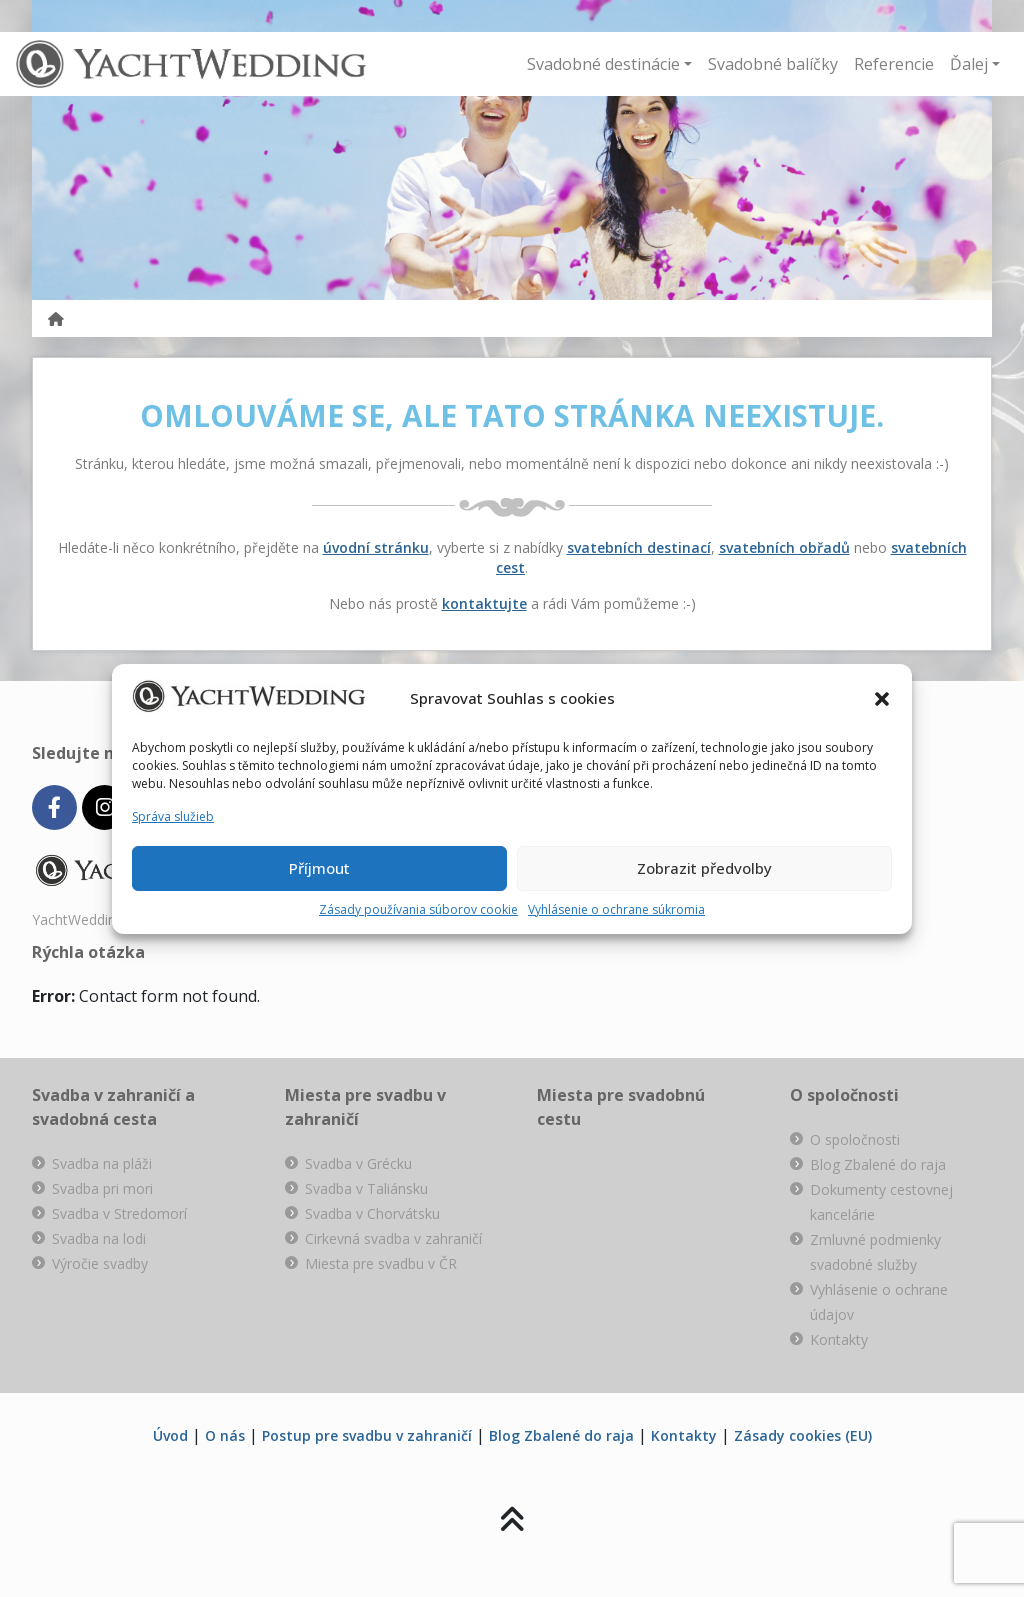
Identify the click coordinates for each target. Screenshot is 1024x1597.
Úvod (170, 1435)
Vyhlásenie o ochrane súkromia (616, 909)
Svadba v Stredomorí (119, 1213)
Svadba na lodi (99, 1238)
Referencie (894, 64)
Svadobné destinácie (603, 64)
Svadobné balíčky (773, 64)
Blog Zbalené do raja (878, 1164)
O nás (225, 1435)
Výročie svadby (100, 1263)
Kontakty (839, 1339)
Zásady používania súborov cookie (418, 909)
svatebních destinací (639, 547)
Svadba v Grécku (358, 1163)
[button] (882, 699)
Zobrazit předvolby (704, 868)
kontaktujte (484, 603)
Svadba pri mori (102, 1188)
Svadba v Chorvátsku (372, 1213)
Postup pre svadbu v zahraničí (367, 1435)
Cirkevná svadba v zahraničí (393, 1238)
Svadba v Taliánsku (366, 1188)
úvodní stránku (376, 547)
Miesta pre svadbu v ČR (381, 1263)
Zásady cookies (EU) (803, 1435)
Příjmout (319, 868)
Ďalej (969, 64)
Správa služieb (173, 816)
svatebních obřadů (784, 547)
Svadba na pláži (102, 1163)
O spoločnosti (855, 1139)
